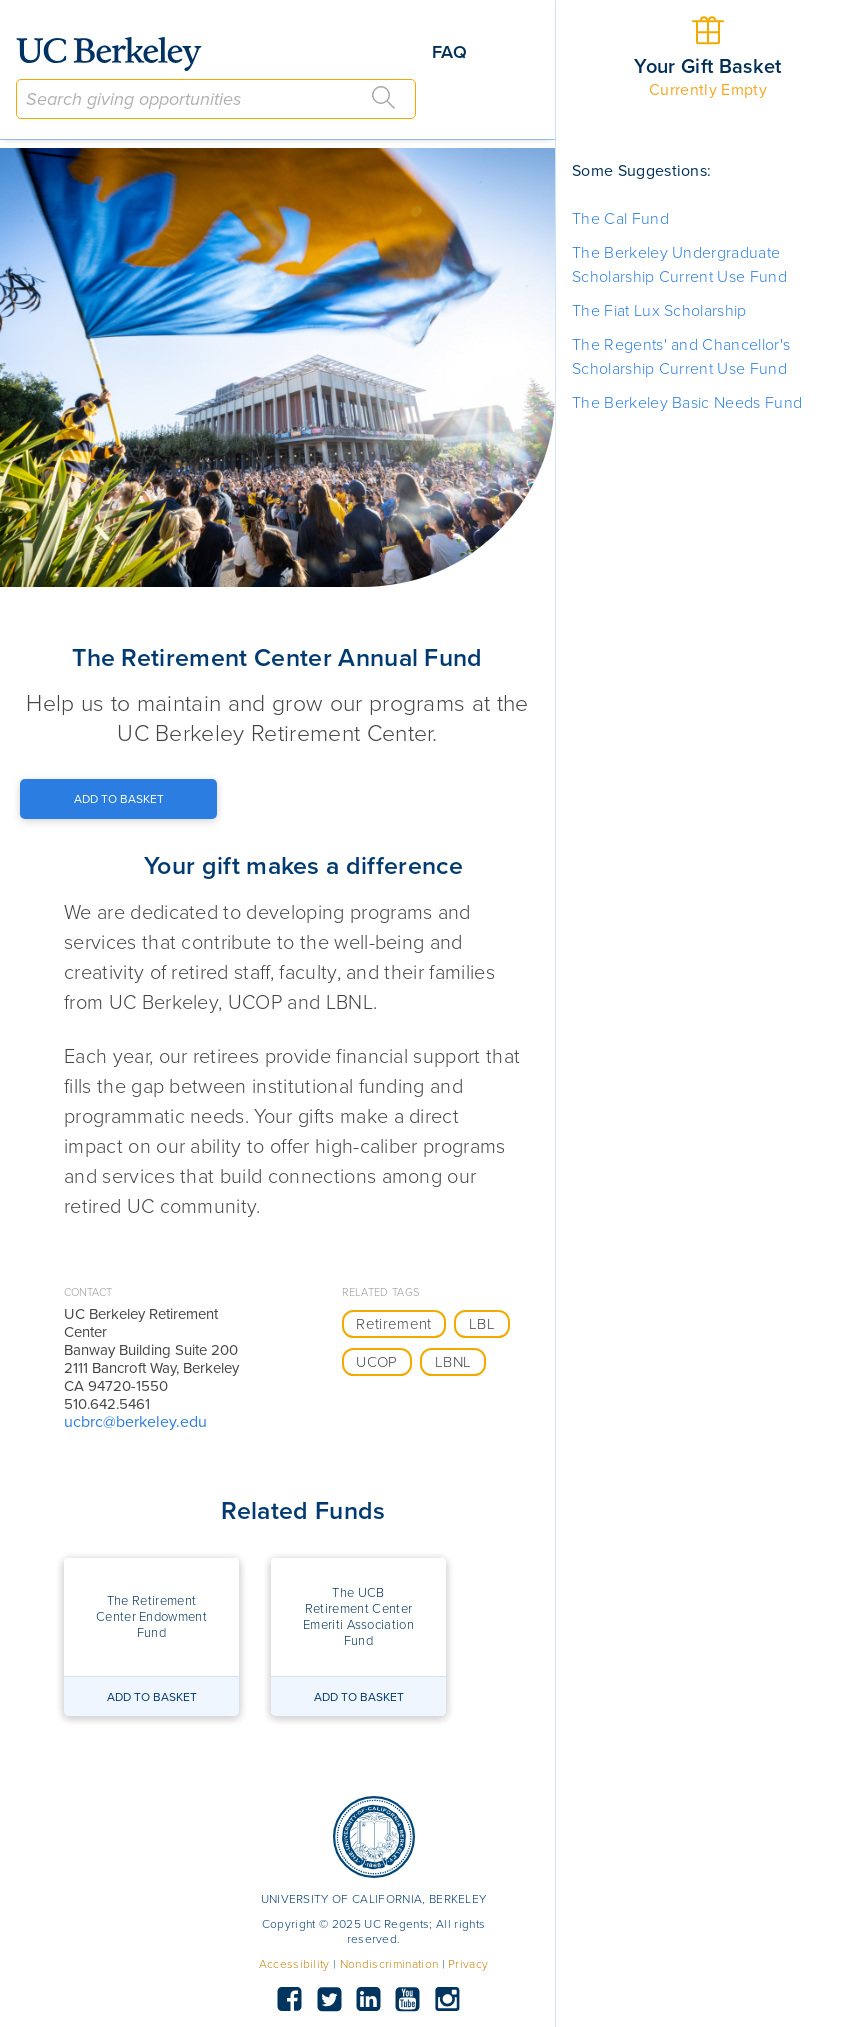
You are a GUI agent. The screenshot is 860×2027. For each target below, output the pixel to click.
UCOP (376, 1362)
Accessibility (294, 1964)
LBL (482, 1324)
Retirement (393, 1324)
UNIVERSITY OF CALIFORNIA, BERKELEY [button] (374, 1899)
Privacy (468, 1964)
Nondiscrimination (389, 1964)
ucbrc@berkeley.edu (135, 1422)
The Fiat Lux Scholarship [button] (659, 311)
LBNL (453, 1362)
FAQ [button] (449, 52)
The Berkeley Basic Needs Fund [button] (687, 403)
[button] (151, 1617)
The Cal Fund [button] (620, 219)
